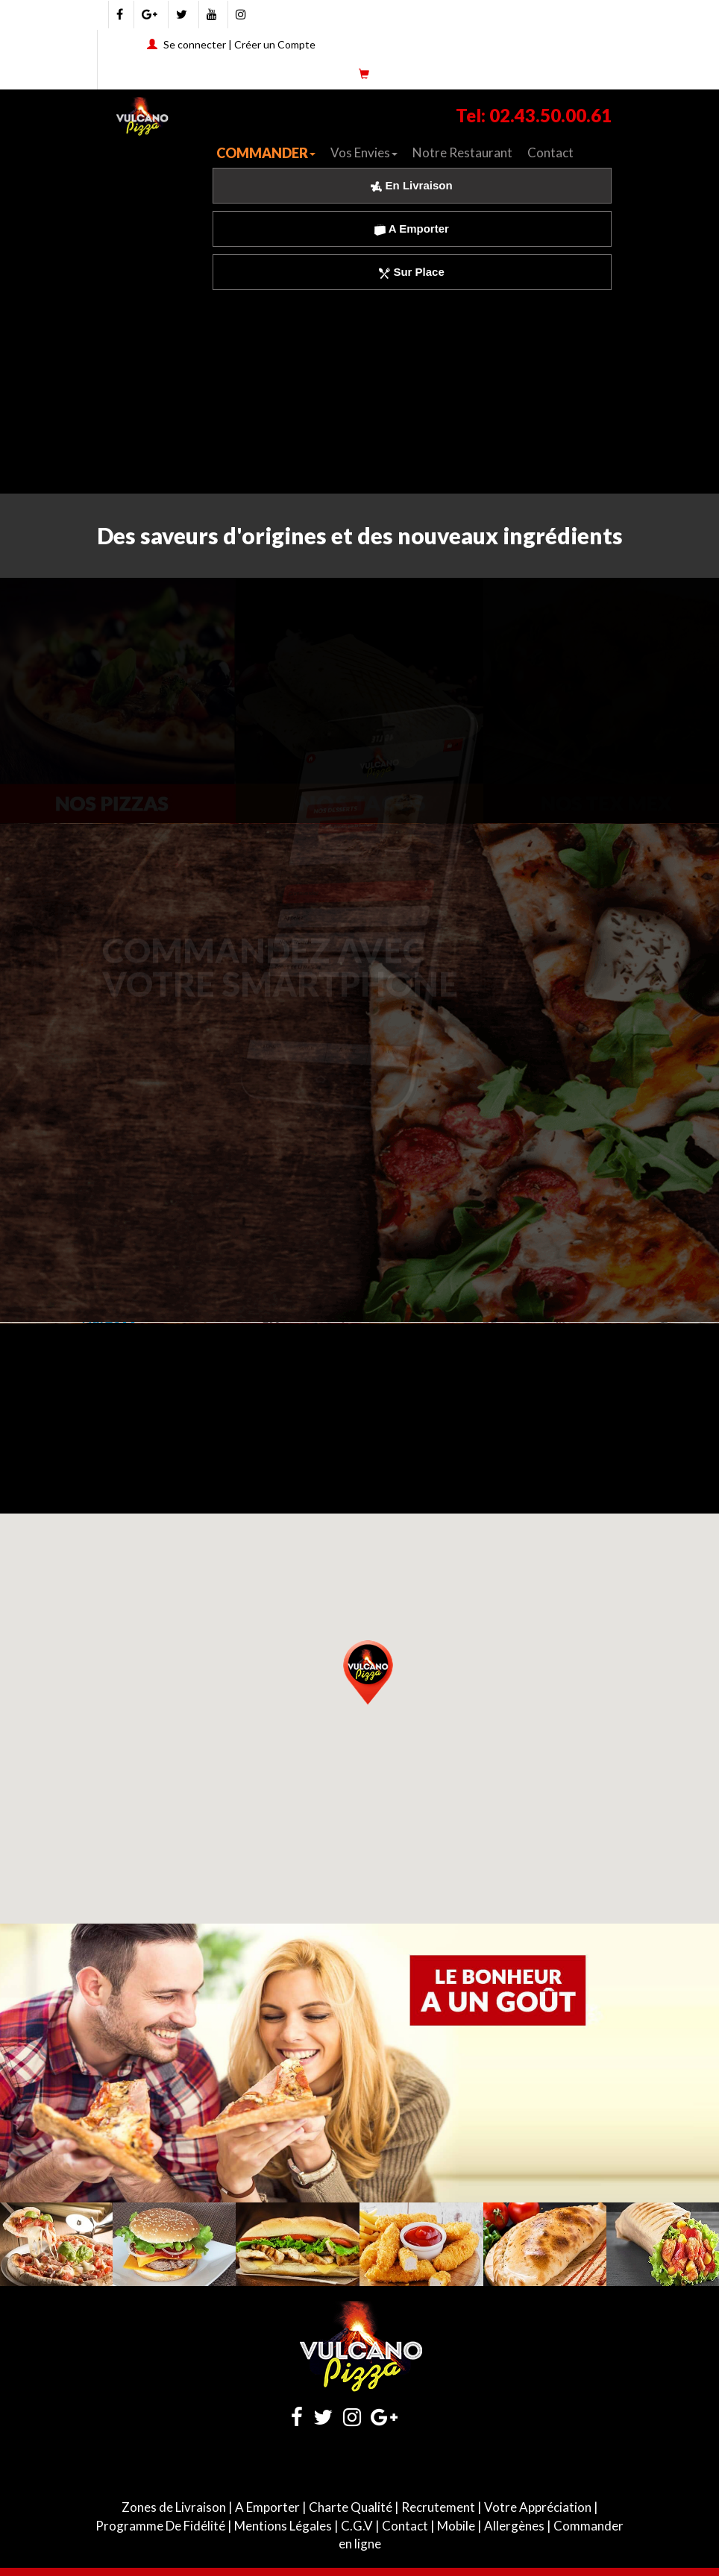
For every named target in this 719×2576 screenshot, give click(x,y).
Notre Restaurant (462, 152)
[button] (367, 1669)
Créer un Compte (274, 44)
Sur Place (412, 271)
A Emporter (411, 228)
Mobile (456, 2526)
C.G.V (357, 2526)
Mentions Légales (283, 2526)
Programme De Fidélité (160, 2526)
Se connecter (194, 44)
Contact (550, 152)
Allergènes (514, 2526)
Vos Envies (364, 152)
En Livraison (411, 185)
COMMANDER (265, 153)
